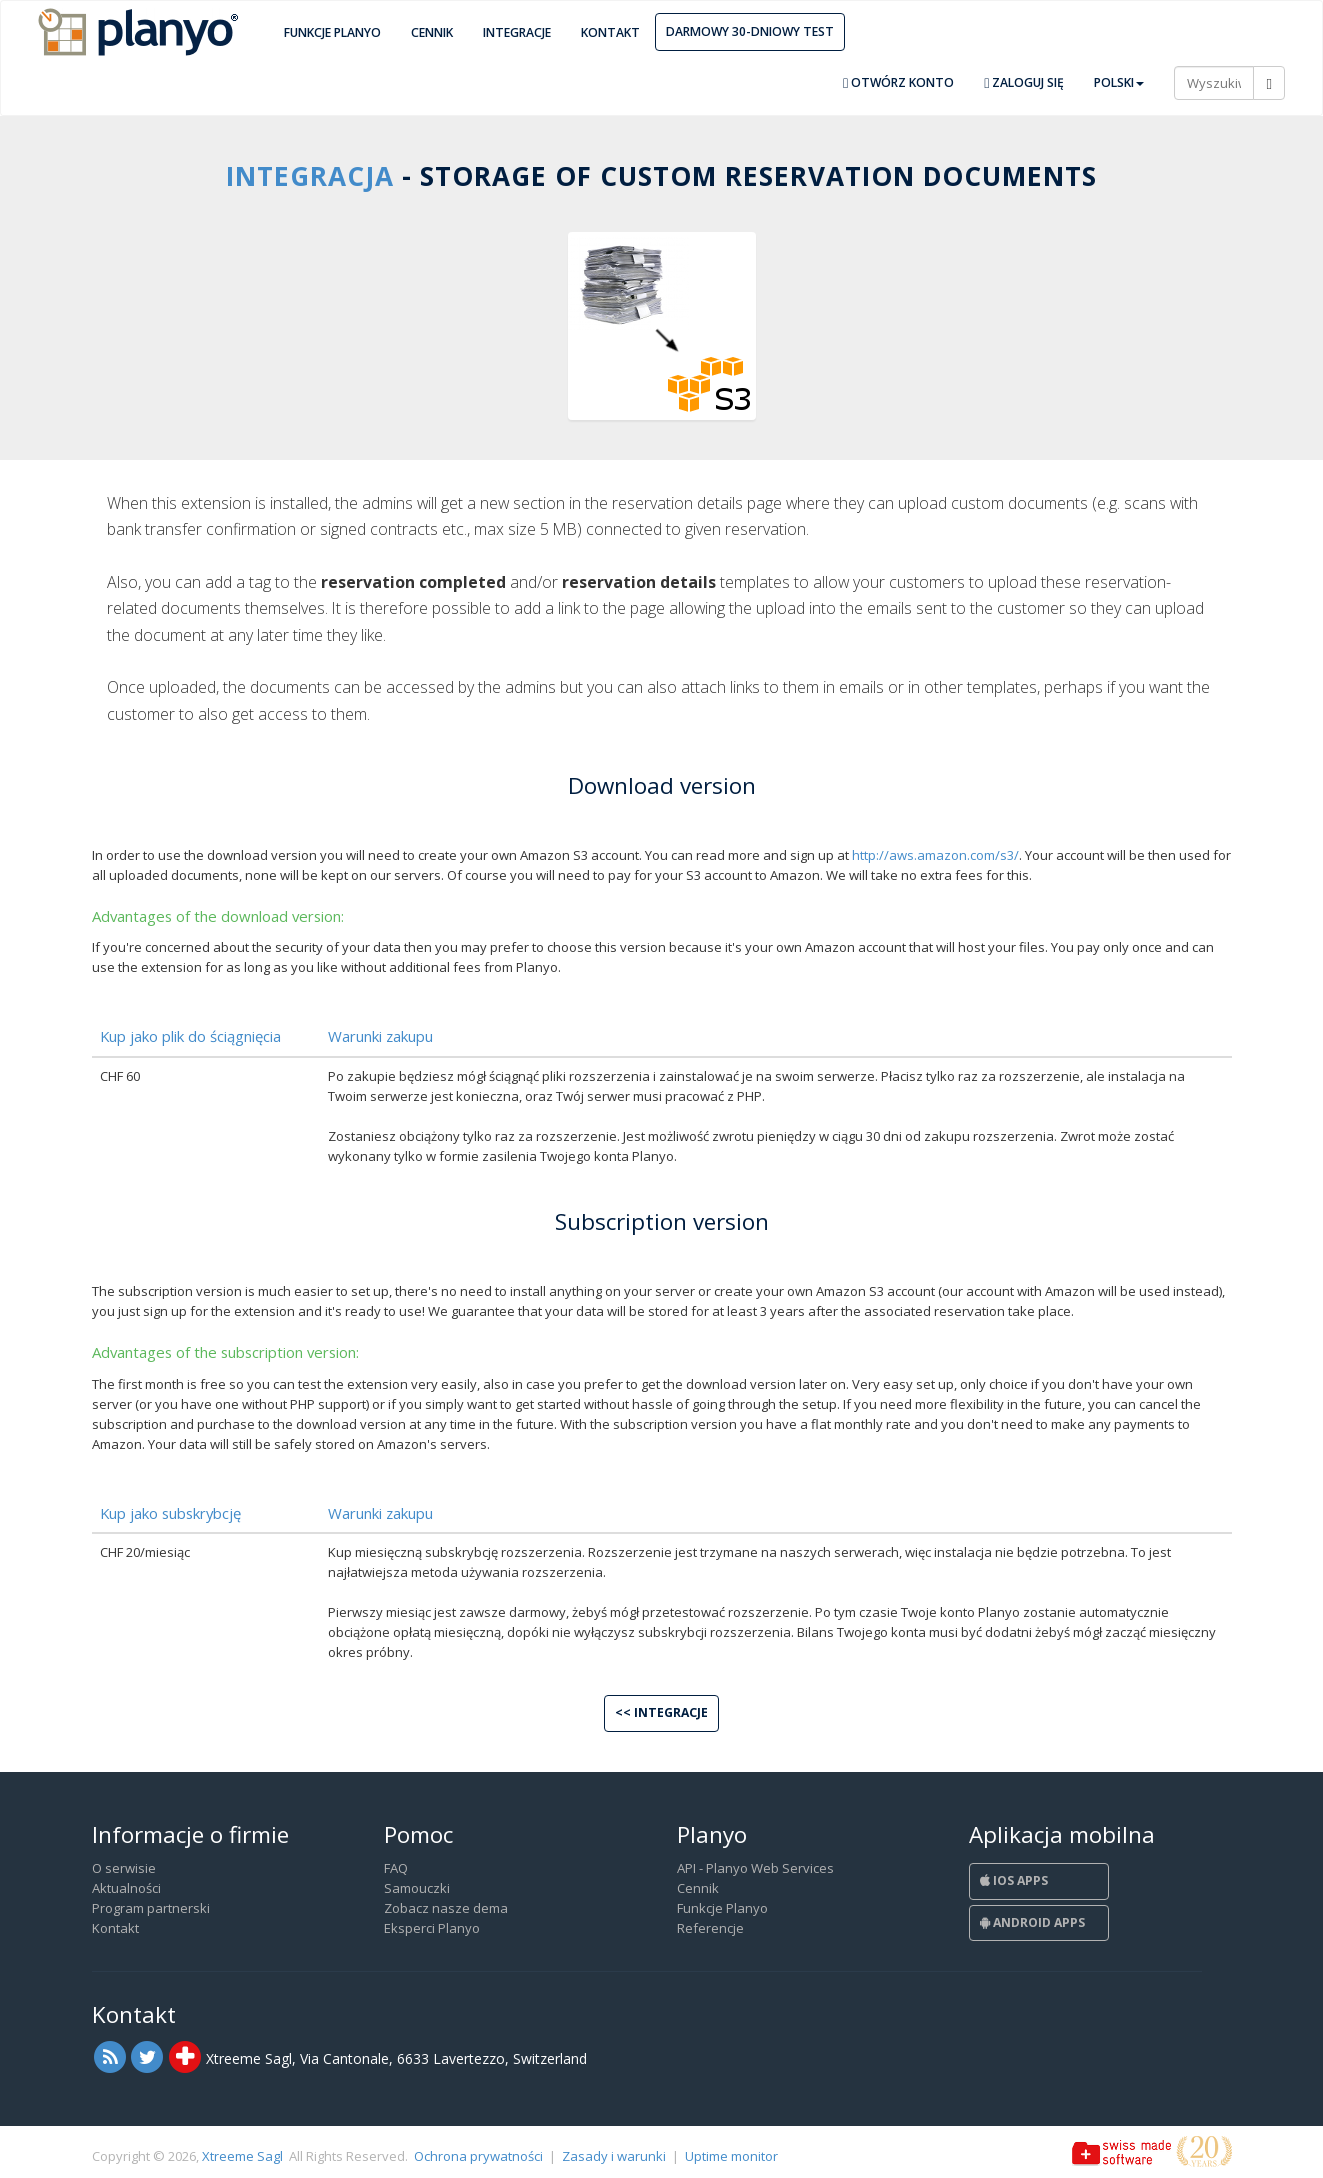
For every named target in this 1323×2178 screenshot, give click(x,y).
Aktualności (126, 1888)
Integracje (517, 32)
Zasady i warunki (614, 2156)
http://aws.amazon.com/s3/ (935, 855)
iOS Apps (1014, 1880)
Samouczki (417, 1888)
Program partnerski (151, 1908)
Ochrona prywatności (478, 2156)
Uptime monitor (731, 2156)
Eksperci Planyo (432, 1928)
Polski (1119, 82)
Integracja (310, 176)
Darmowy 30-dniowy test (750, 31)
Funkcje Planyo (332, 32)
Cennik (432, 32)
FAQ (396, 1868)
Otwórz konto (898, 82)
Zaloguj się (1024, 82)
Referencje (710, 1928)
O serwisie (124, 1868)
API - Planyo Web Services (755, 1868)
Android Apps (1032, 1922)
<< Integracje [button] (661, 1712)
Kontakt (610, 32)
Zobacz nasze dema (446, 1908)
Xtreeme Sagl (242, 2156)
